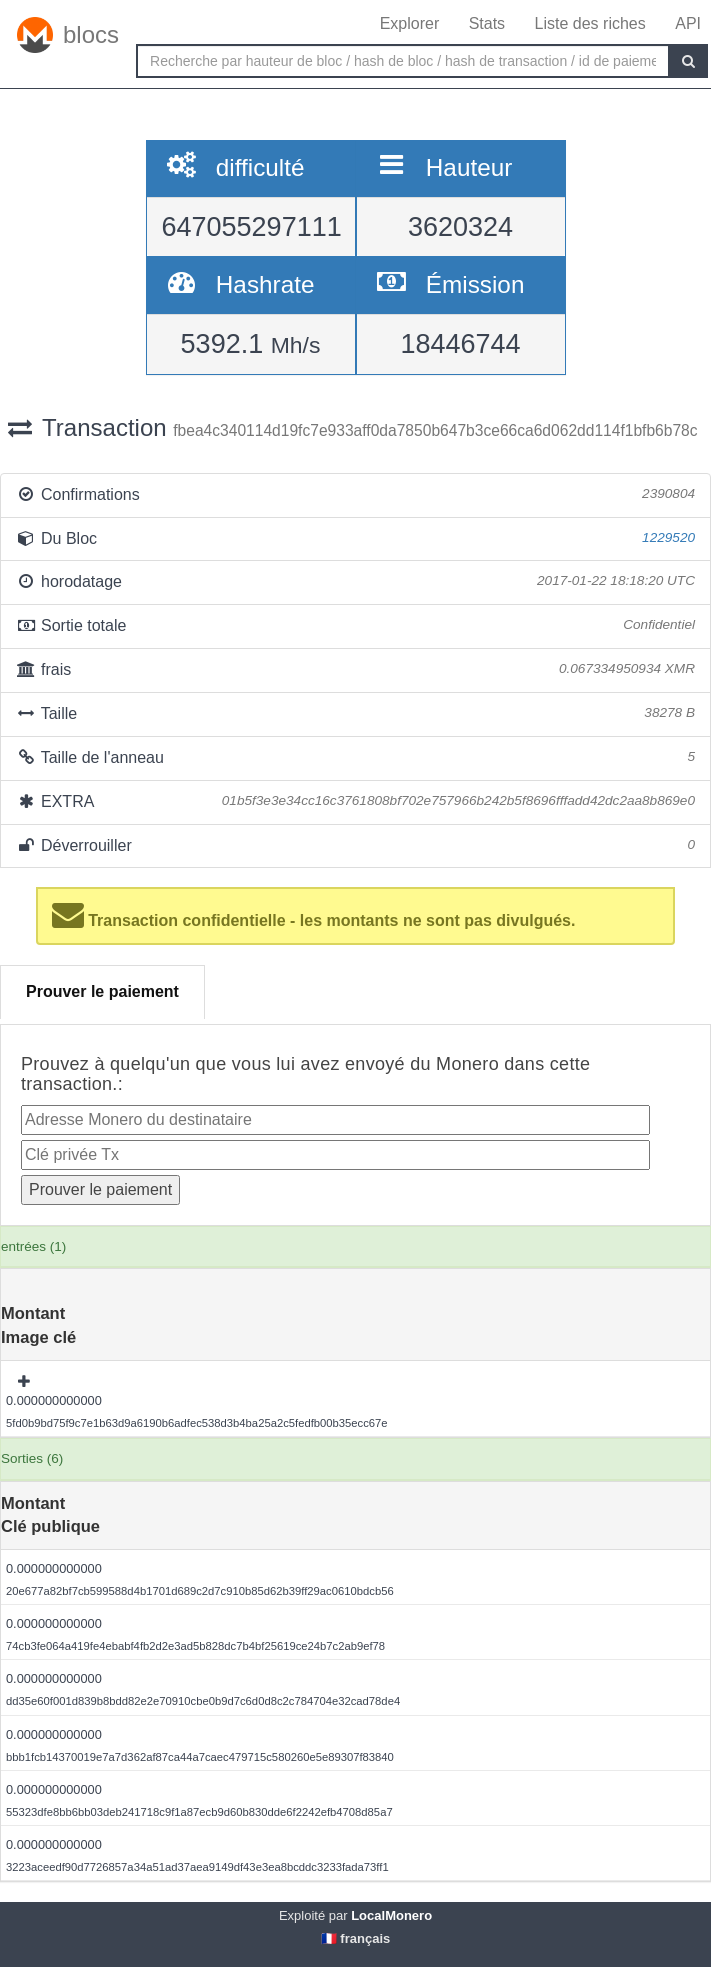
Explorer (410, 23)
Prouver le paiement (102, 991)
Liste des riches (590, 23)
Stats (487, 23)
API (688, 23)
